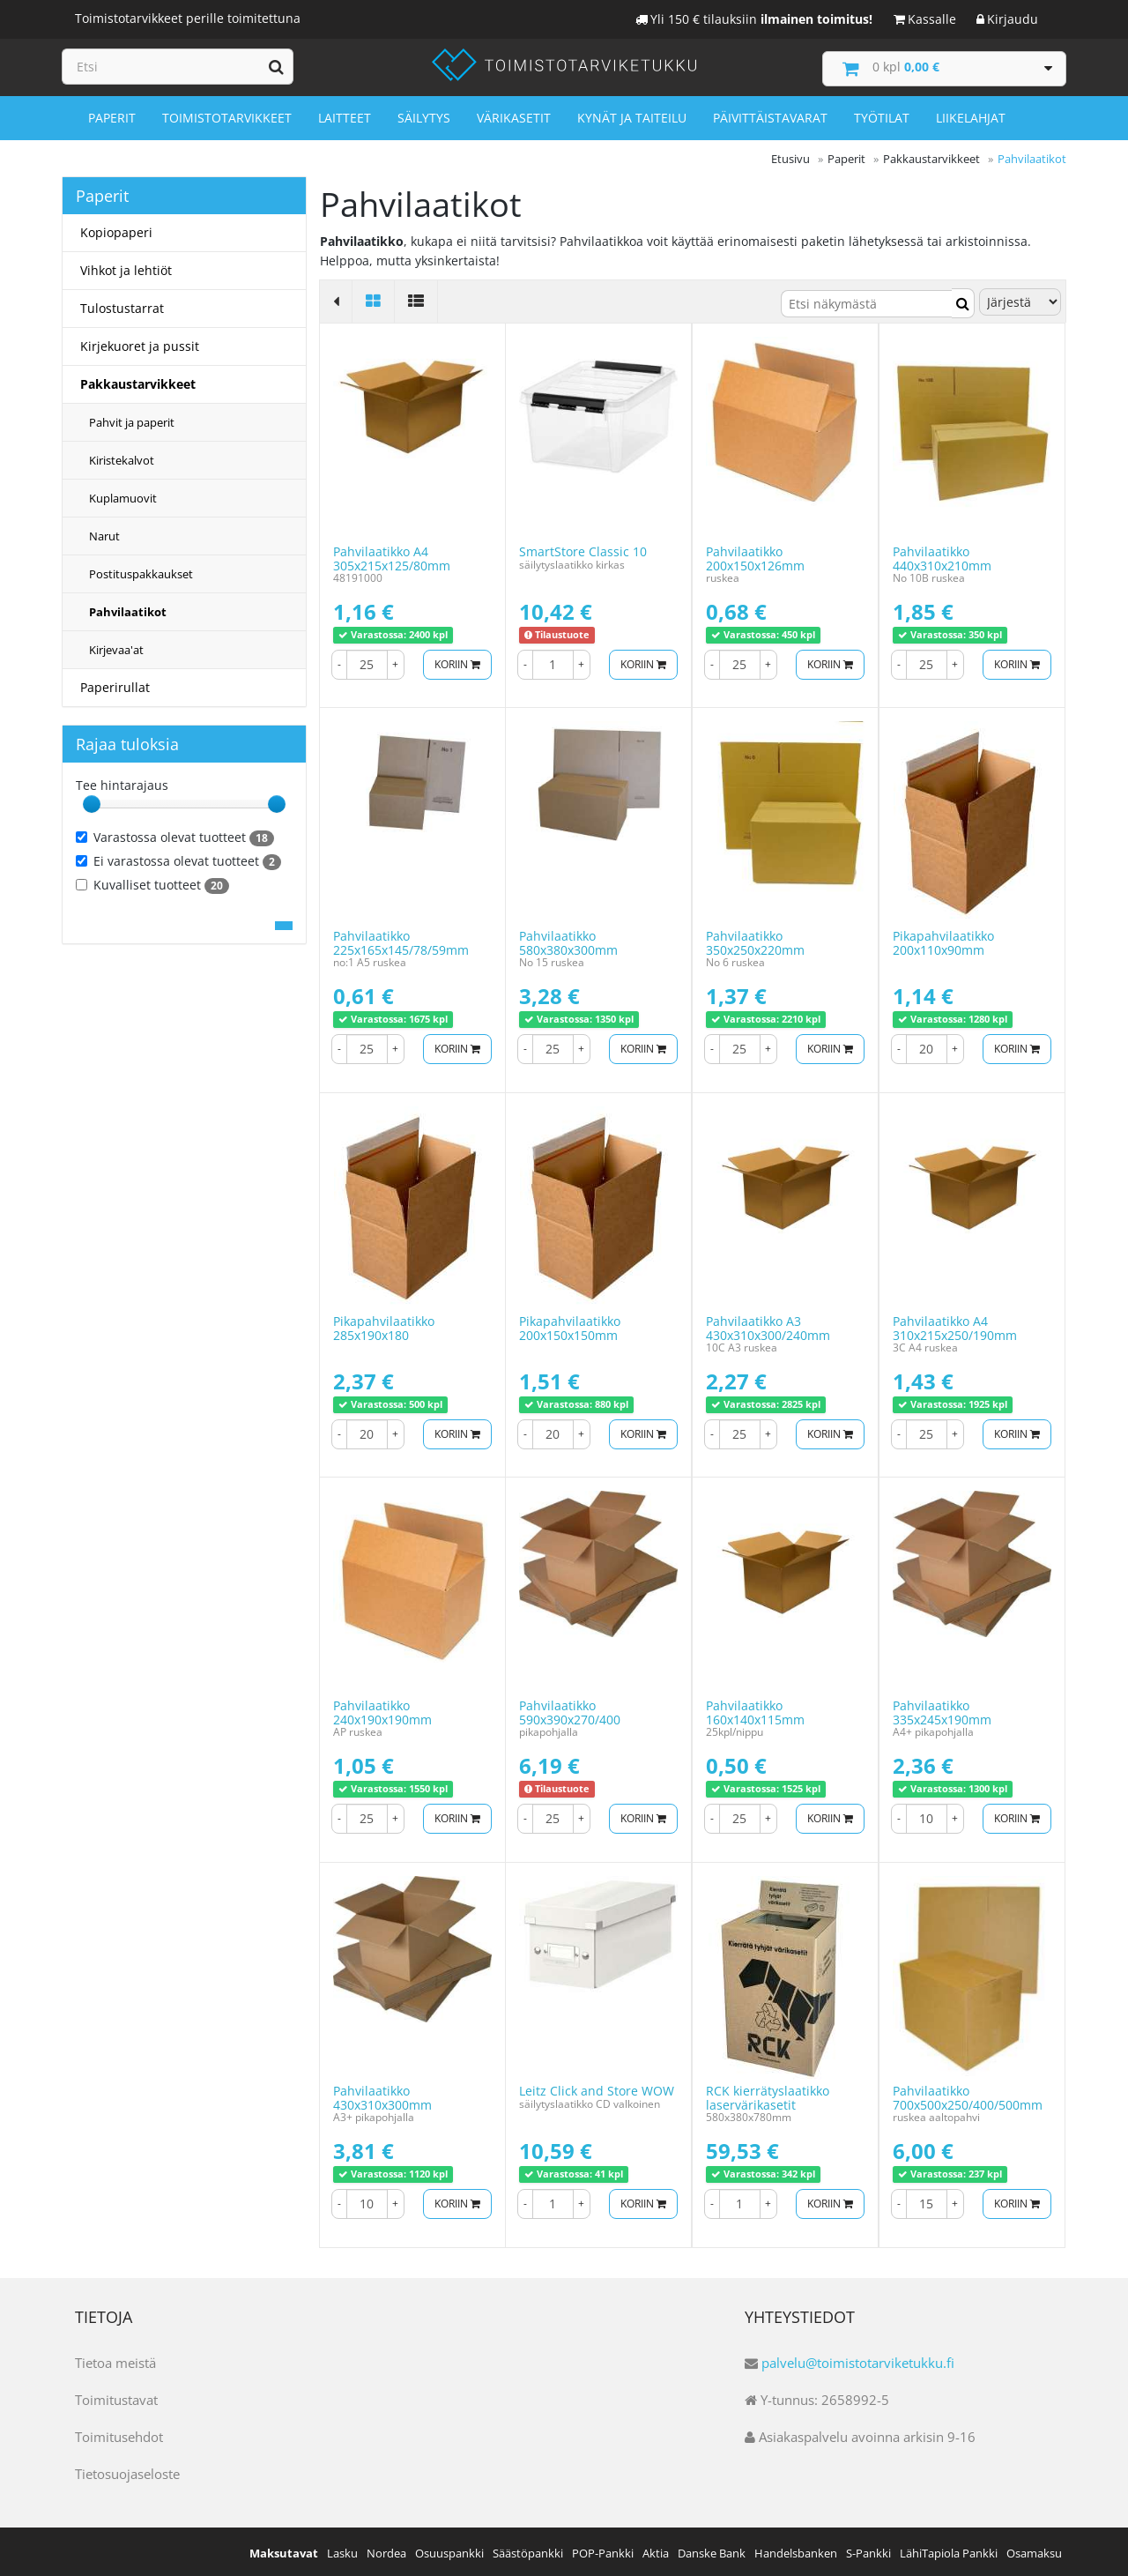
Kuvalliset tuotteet (152, 883)
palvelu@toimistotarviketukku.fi (857, 2360)
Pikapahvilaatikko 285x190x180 (383, 1326)
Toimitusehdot (119, 2434)
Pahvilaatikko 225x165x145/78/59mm (401, 941)
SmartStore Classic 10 (583, 549)
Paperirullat (115, 685)
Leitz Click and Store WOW (596, 2089)
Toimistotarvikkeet (227, 116)
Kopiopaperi (116, 230)
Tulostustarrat (122, 306)
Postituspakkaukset (141, 572)
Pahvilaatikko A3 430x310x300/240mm (768, 1326)
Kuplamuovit (123, 496)
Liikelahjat (971, 116)
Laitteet (344, 116)
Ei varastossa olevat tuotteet (178, 859)
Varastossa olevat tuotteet (175, 836)
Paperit (112, 116)
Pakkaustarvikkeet (138, 382)
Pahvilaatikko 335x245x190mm (942, 1710)
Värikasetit (514, 116)
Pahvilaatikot (128, 610)
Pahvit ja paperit (131, 420)
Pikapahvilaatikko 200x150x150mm (569, 1326)
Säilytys (423, 116)
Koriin (454, 661)
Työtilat (881, 116)
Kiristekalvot (121, 458)
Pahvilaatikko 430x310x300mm (382, 2096)
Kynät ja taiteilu (631, 116)
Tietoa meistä (115, 2360)
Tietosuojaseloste (127, 2471)
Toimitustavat (116, 2397)
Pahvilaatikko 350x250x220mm (755, 941)
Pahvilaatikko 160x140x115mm (755, 1710)
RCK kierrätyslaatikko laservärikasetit (767, 2096)
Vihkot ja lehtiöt (126, 268)
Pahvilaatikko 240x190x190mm (382, 1710)
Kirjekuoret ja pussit (139, 344)
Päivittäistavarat (770, 116)
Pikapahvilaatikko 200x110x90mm (943, 941)
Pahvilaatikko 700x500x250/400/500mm (968, 2096)
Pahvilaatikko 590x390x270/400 (569, 1710)
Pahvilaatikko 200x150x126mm (755, 556)
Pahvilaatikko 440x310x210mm (942, 556)
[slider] (91, 802)
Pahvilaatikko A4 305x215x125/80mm (391, 556)
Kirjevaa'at (116, 648)
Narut (104, 534)
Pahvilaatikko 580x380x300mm (568, 941)
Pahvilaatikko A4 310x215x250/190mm (955, 1326)
